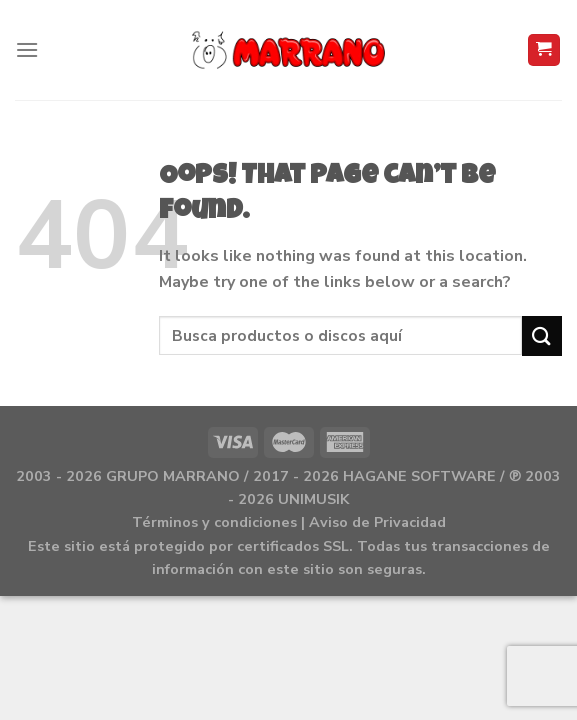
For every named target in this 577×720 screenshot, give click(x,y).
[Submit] (542, 335)
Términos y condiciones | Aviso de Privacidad (289, 522)
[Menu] (27, 49)
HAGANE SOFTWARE (419, 476)
